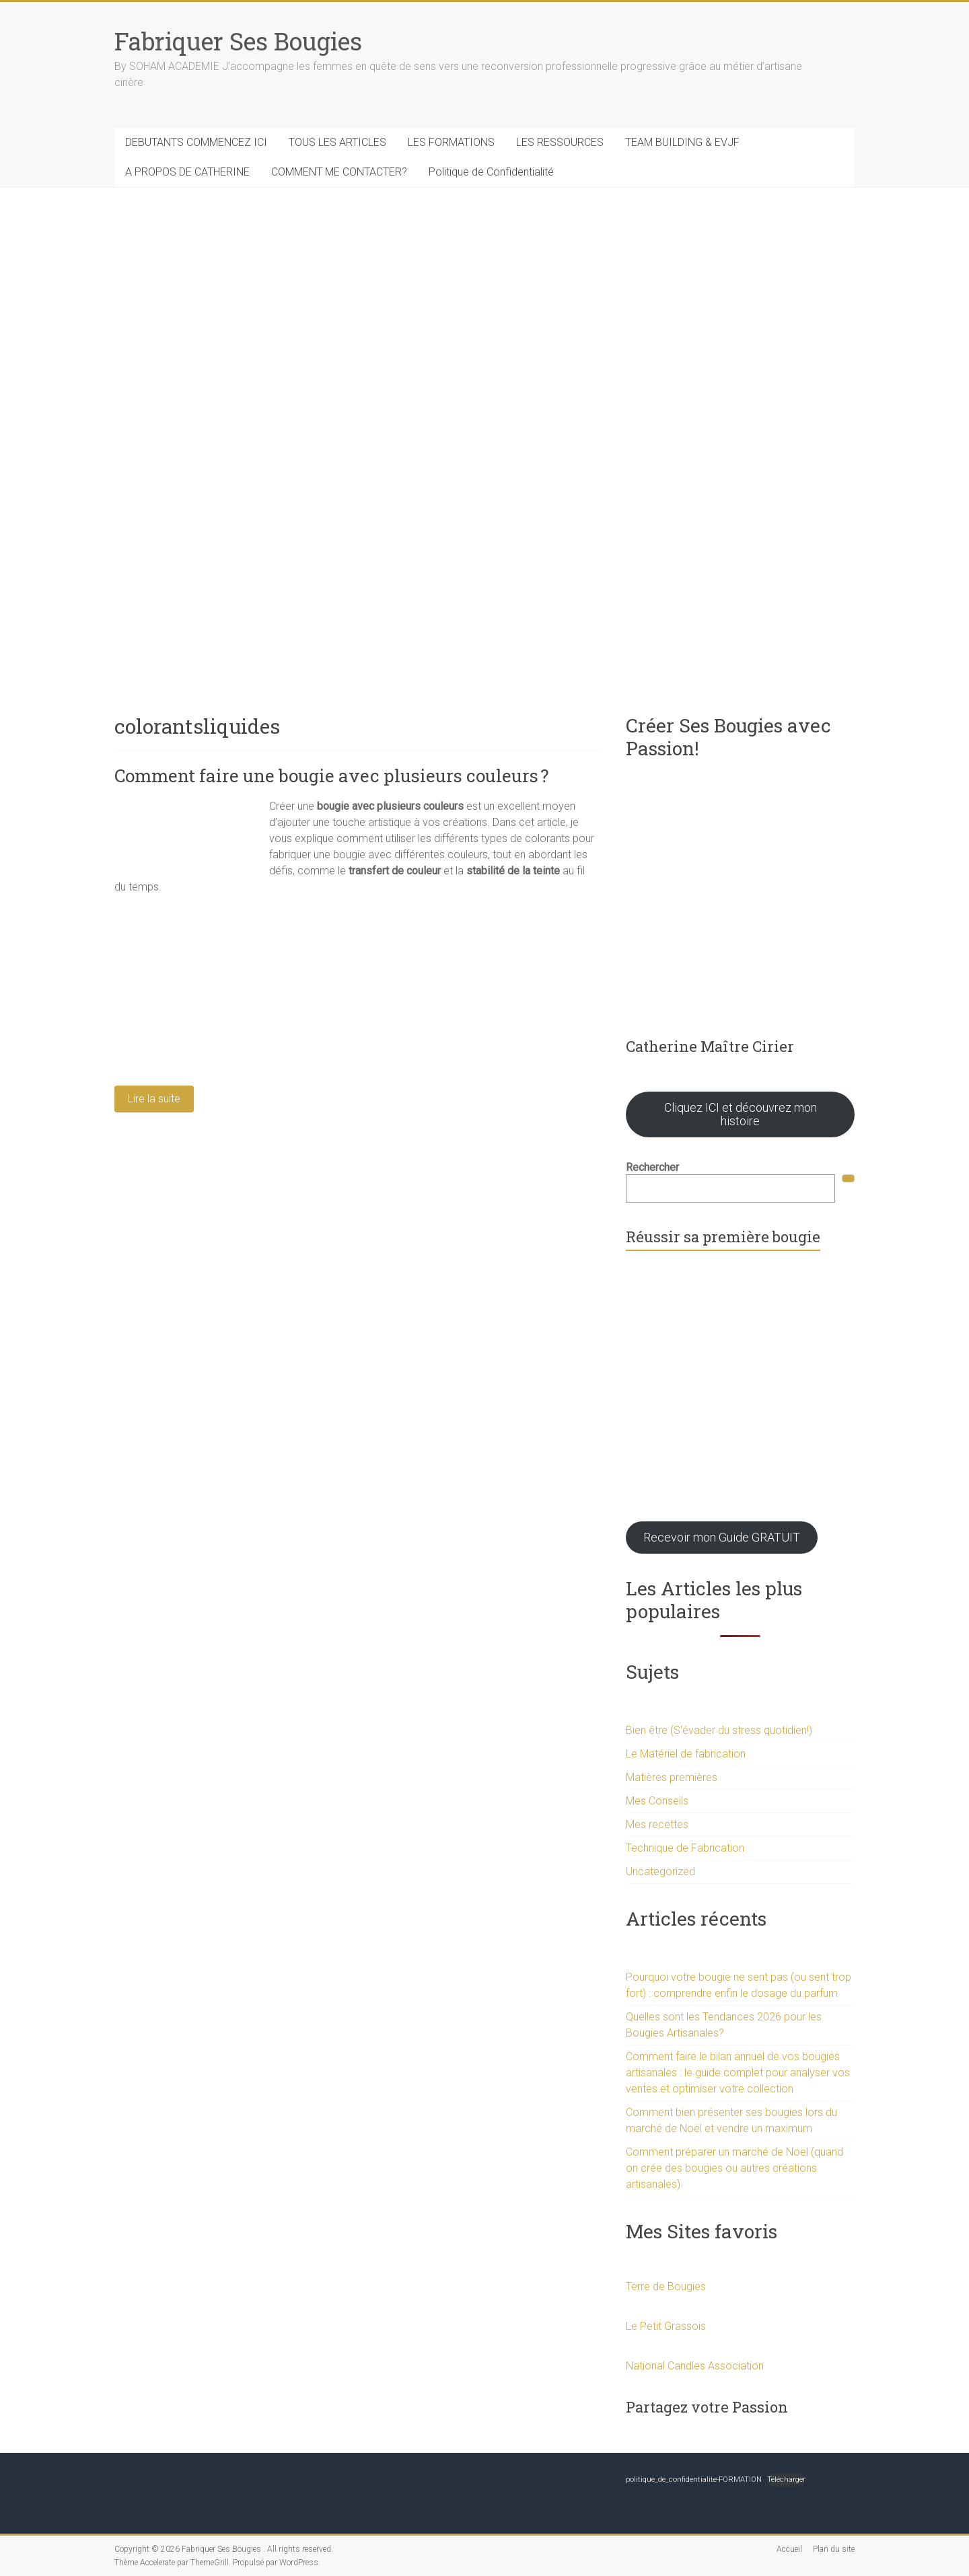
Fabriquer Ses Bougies (238, 41)
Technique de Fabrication (685, 1848)
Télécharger (786, 2479)
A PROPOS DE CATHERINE (187, 171)
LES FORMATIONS (451, 142)
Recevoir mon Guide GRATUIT (721, 1537)
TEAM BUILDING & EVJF (682, 142)
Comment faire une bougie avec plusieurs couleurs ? (331, 775)
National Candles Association (695, 2365)
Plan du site (834, 2549)
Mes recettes (657, 1824)
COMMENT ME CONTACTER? (339, 171)
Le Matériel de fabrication (686, 1753)
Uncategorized (660, 1871)
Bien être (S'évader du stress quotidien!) (719, 1730)
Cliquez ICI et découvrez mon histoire (740, 1114)
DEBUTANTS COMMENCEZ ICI (196, 142)
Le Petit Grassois (666, 2326)
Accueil (789, 2549)
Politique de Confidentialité (491, 171)
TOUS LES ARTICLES (337, 142)
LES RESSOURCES (560, 142)
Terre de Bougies (666, 2286)
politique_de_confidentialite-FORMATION (694, 2479)
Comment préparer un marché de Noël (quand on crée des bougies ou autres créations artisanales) (734, 2168)
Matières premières (671, 1777)
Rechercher (652, 1167)
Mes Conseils (657, 1800)
